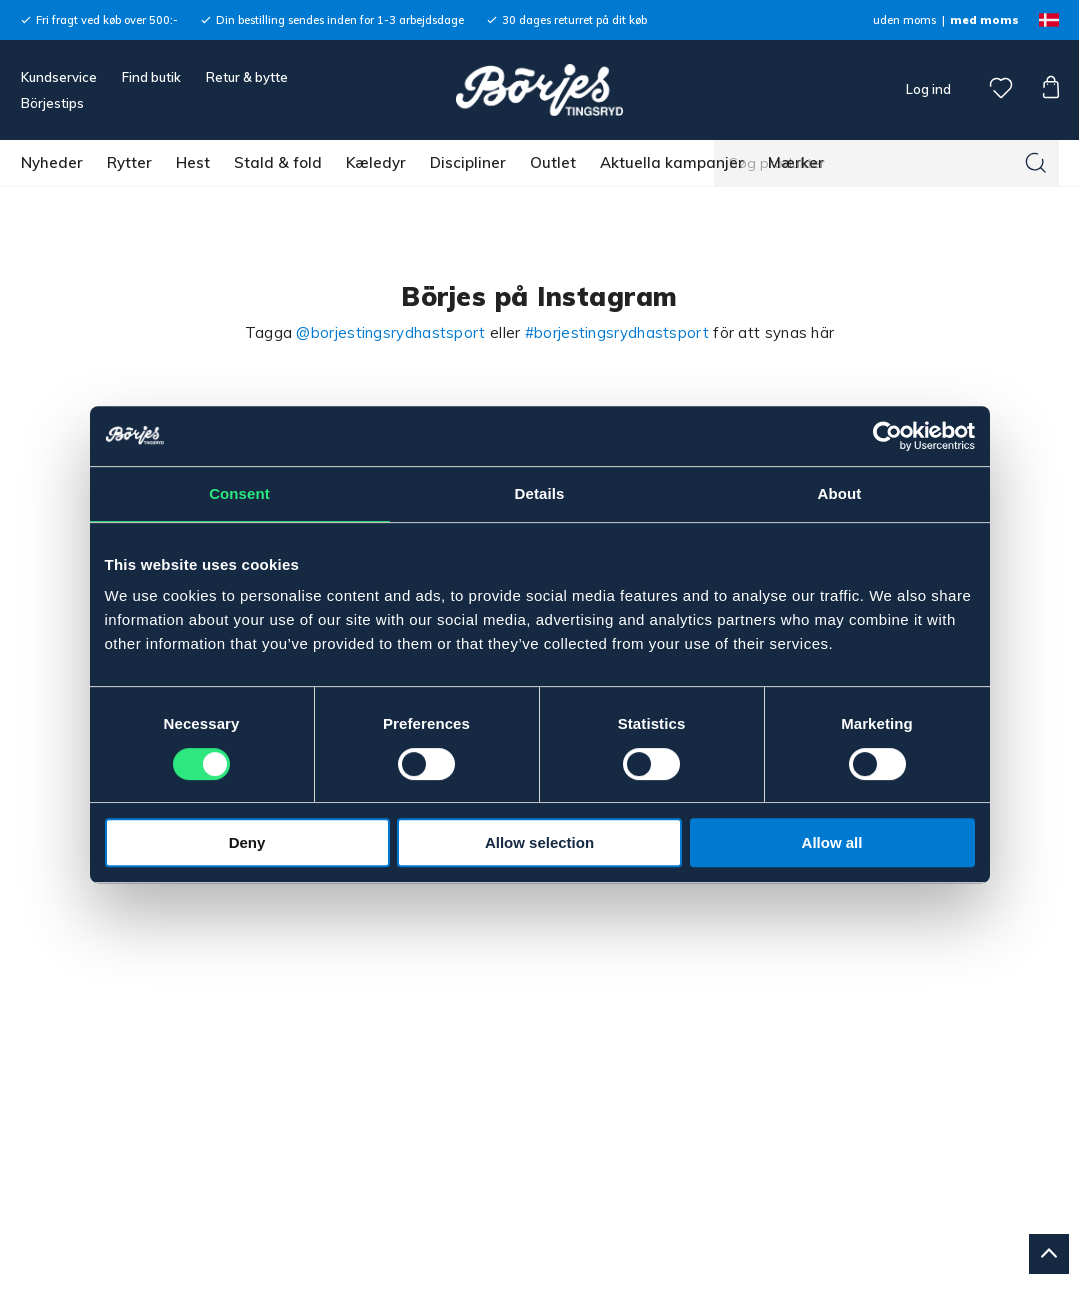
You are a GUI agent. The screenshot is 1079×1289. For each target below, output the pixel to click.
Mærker (796, 162)
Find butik (151, 77)
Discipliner (468, 162)
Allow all (832, 842)
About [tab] (840, 493)
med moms (984, 20)
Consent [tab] (239, 493)
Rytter (129, 162)
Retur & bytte (247, 77)
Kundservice (59, 77)
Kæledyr (376, 162)
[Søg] (1036, 163)
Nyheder (52, 162)
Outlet (553, 162)
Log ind (928, 89)
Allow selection (539, 842)
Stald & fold (278, 162)
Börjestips (52, 103)
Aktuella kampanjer (672, 162)
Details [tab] (540, 493)
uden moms (904, 20)
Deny (247, 842)
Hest (193, 162)
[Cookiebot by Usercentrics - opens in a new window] (887, 436)
